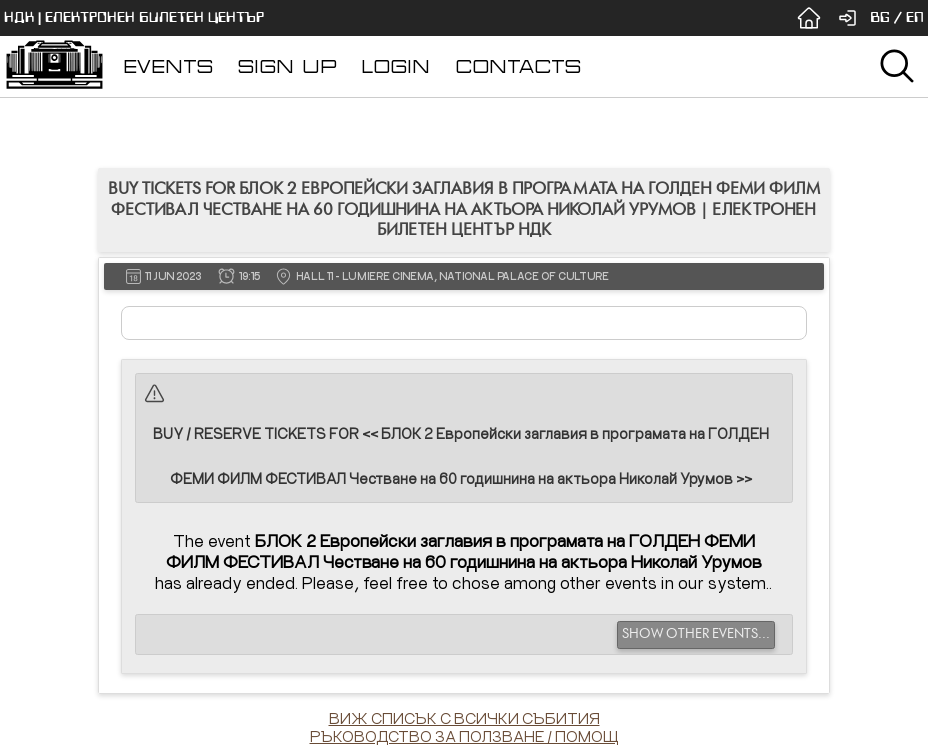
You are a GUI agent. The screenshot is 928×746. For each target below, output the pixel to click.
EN (915, 17)
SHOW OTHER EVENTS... (696, 634)
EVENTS (168, 66)
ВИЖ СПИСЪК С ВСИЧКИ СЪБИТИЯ (464, 718)
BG (880, 17)
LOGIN (395, 66)
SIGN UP (287, 66)
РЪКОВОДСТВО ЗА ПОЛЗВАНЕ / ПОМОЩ (464, 736)
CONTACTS (518, 66)
